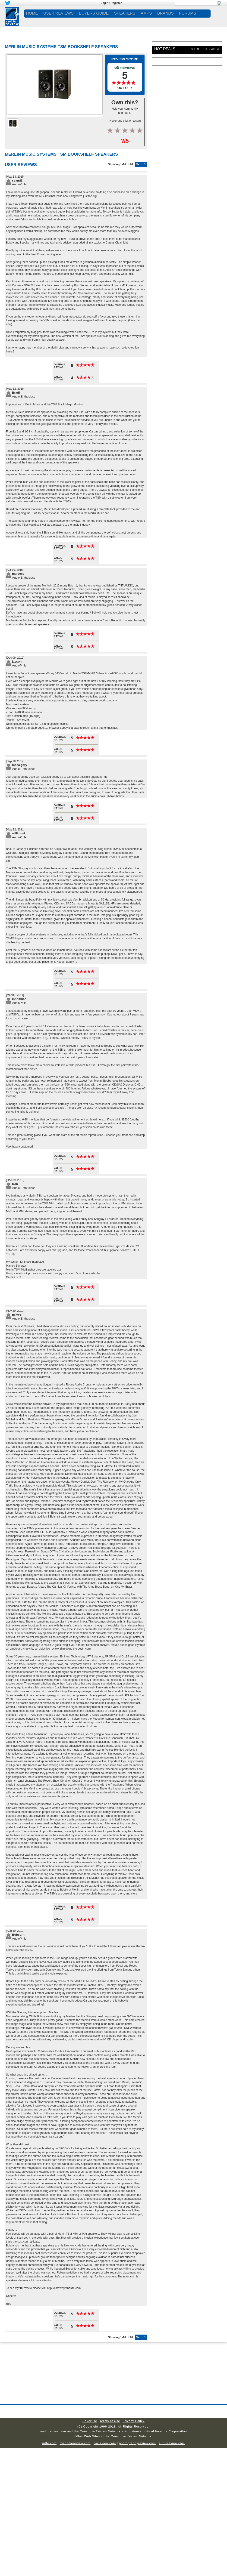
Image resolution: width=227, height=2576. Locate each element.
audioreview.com (172, 2443)
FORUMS (187, 13)
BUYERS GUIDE (94, 13)
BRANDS (165, 13)
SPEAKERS (124, 13)
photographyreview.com (137, 2443)
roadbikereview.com (75, 2443)
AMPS (146, 13)
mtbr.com (49, 2443)
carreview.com (105, 2443)
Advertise (89, 2421)
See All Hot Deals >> (205, 49)
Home (32, 13)
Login (104, 3)
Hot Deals (164, 49)
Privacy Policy (134, 2421)
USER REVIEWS (58, 13)
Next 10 (140, 164)
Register (116, 3)
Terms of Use (110, 2421)
